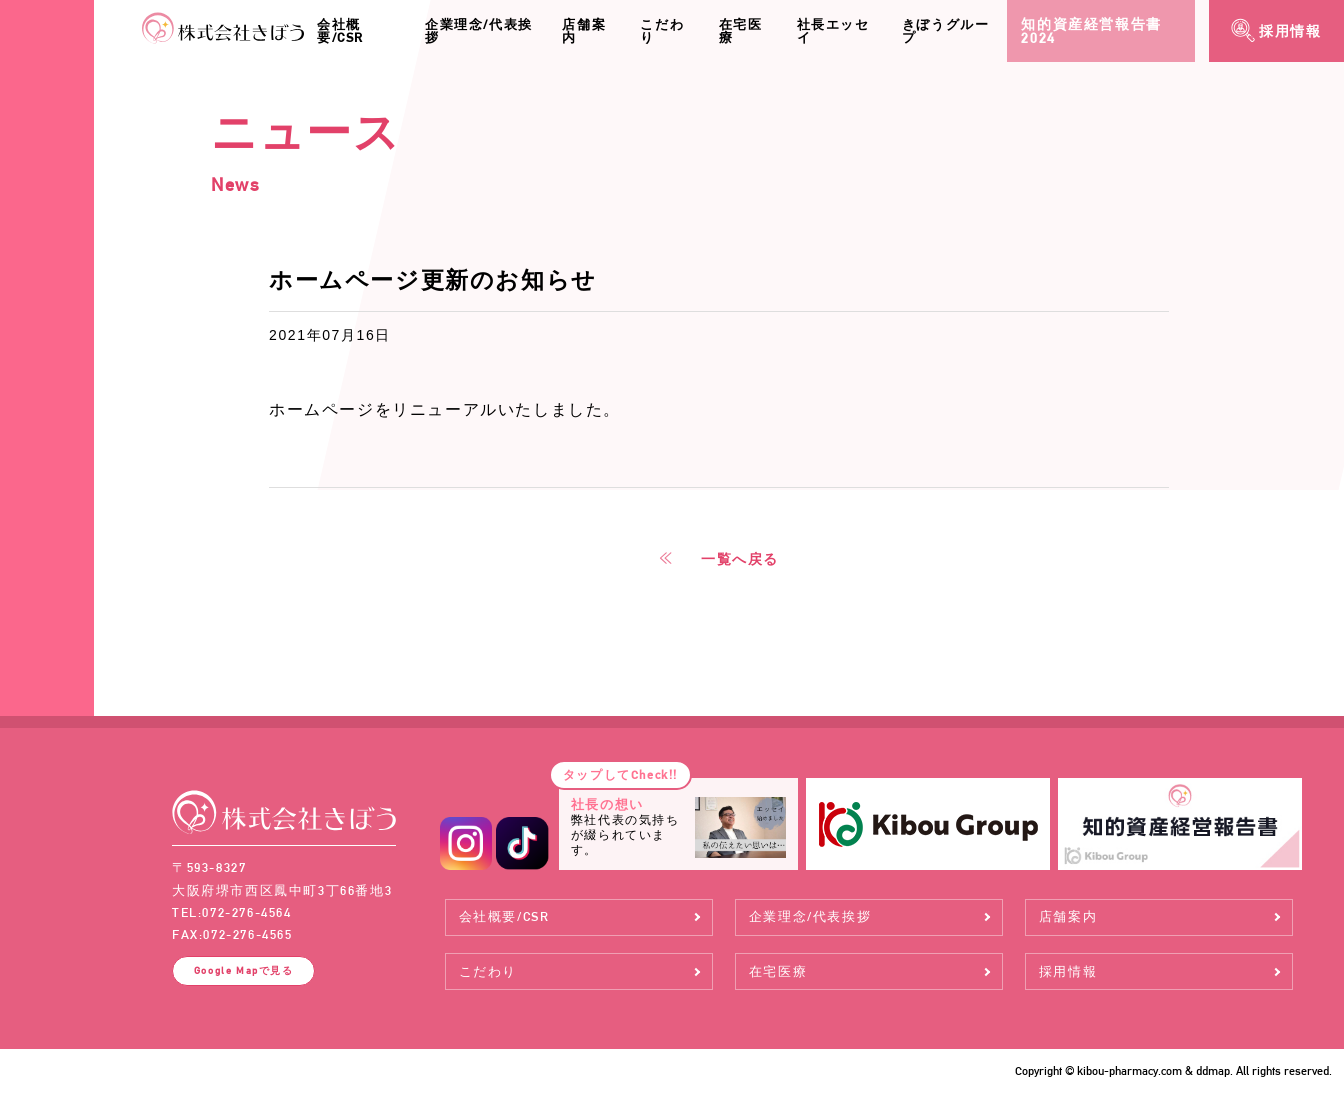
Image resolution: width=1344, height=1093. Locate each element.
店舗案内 (584, 31)
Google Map (244, 970)
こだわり (662, 31)
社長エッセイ (833, 31)
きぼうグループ (946, 31)
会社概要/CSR (340, 31)
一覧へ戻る (740, 559)
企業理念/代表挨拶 (479, 31)
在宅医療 (741, 31)
